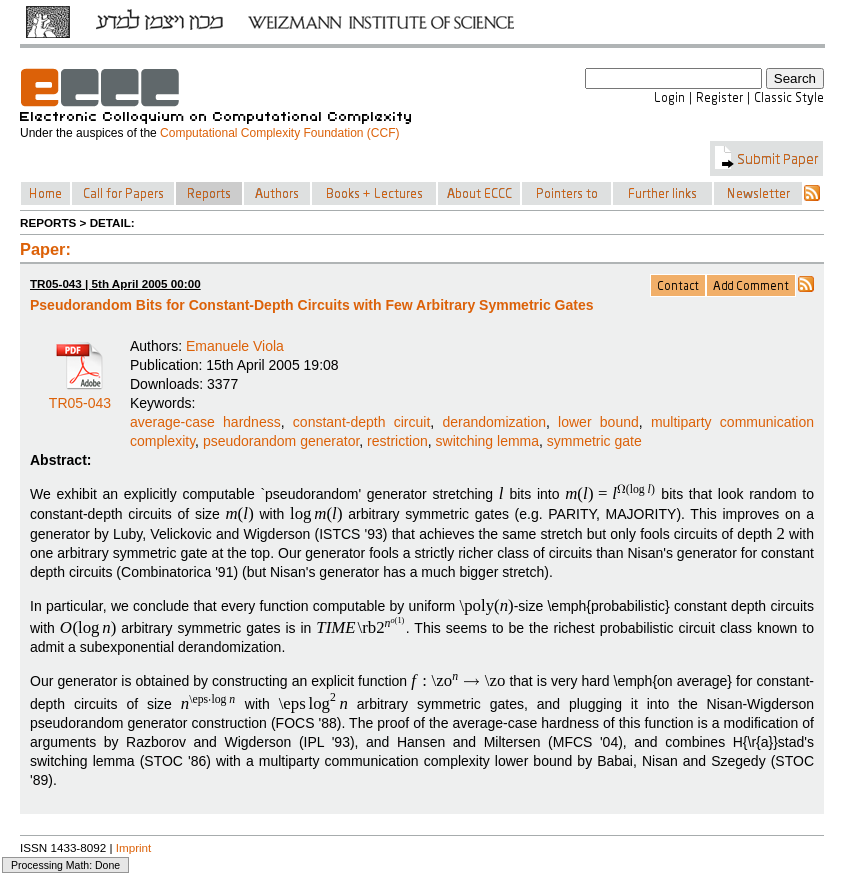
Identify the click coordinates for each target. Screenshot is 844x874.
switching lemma (487, 441)
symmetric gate (594, 441)
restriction (397, 441)
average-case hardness (205, 422)
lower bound (598, 422)
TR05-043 (80, 396)
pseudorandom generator (281, 441)
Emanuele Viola (235, 346)
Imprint (134, 847)
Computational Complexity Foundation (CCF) (279, 133)
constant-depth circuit (361, 422)
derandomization (494, 422)
